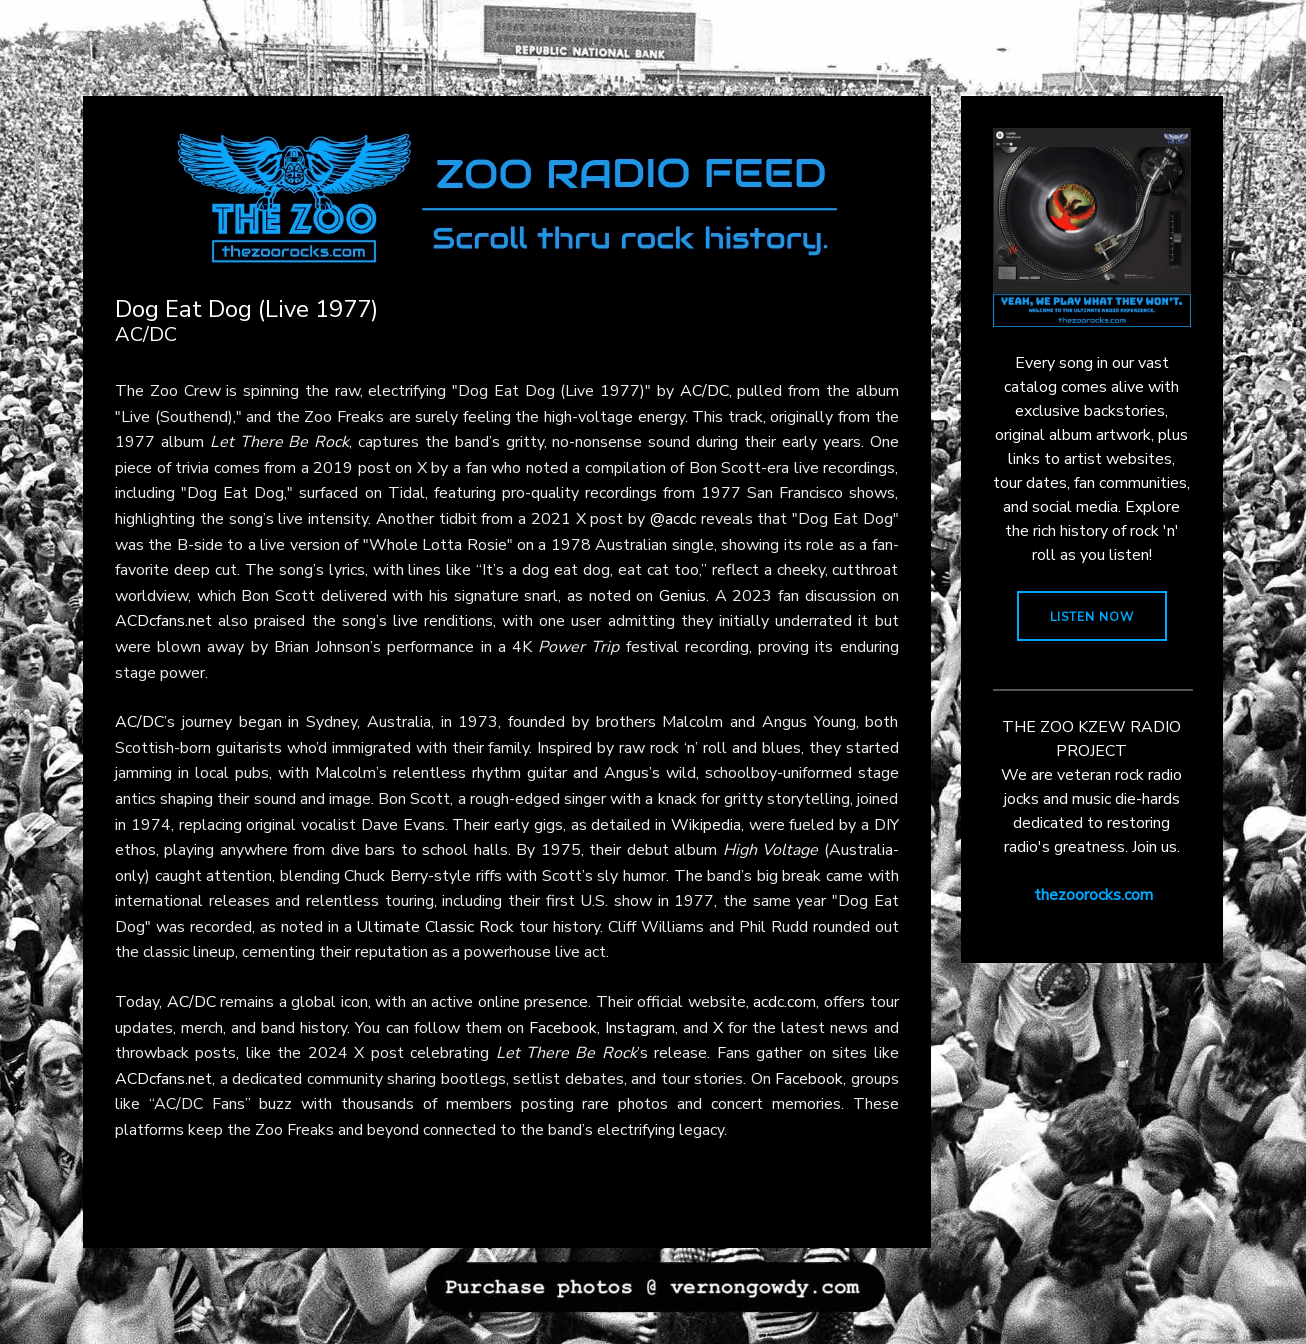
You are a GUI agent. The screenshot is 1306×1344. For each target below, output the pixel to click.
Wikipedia (706, 825)
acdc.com (784, 1002)
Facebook (563, 1028)
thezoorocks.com (1093, 895)
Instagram (640, 1028)
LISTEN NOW (1092, 617)
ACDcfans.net (163, 621)
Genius (682, 596)
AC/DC (704, 391)
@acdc (673, 519)
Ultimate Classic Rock (435, 927)
